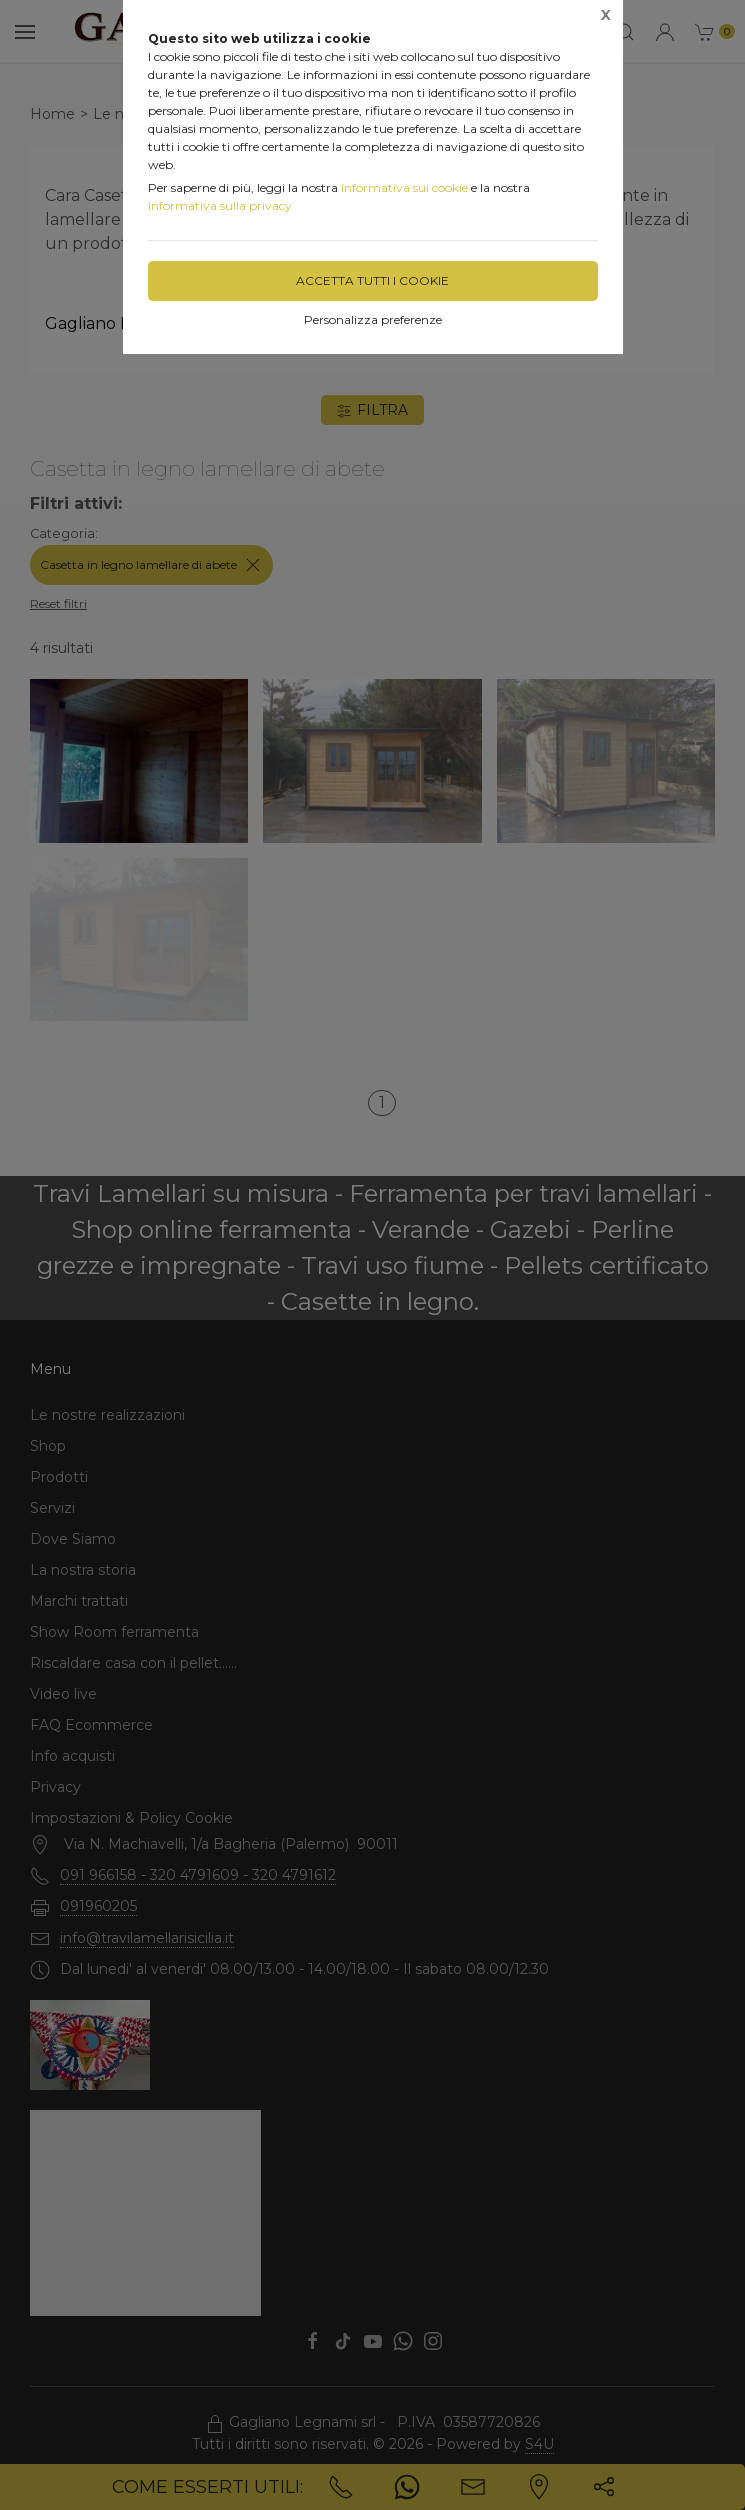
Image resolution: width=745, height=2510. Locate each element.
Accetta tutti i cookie (372, 280)
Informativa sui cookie (404, 187)
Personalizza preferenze (373, 319)
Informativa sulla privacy (220, 205)
